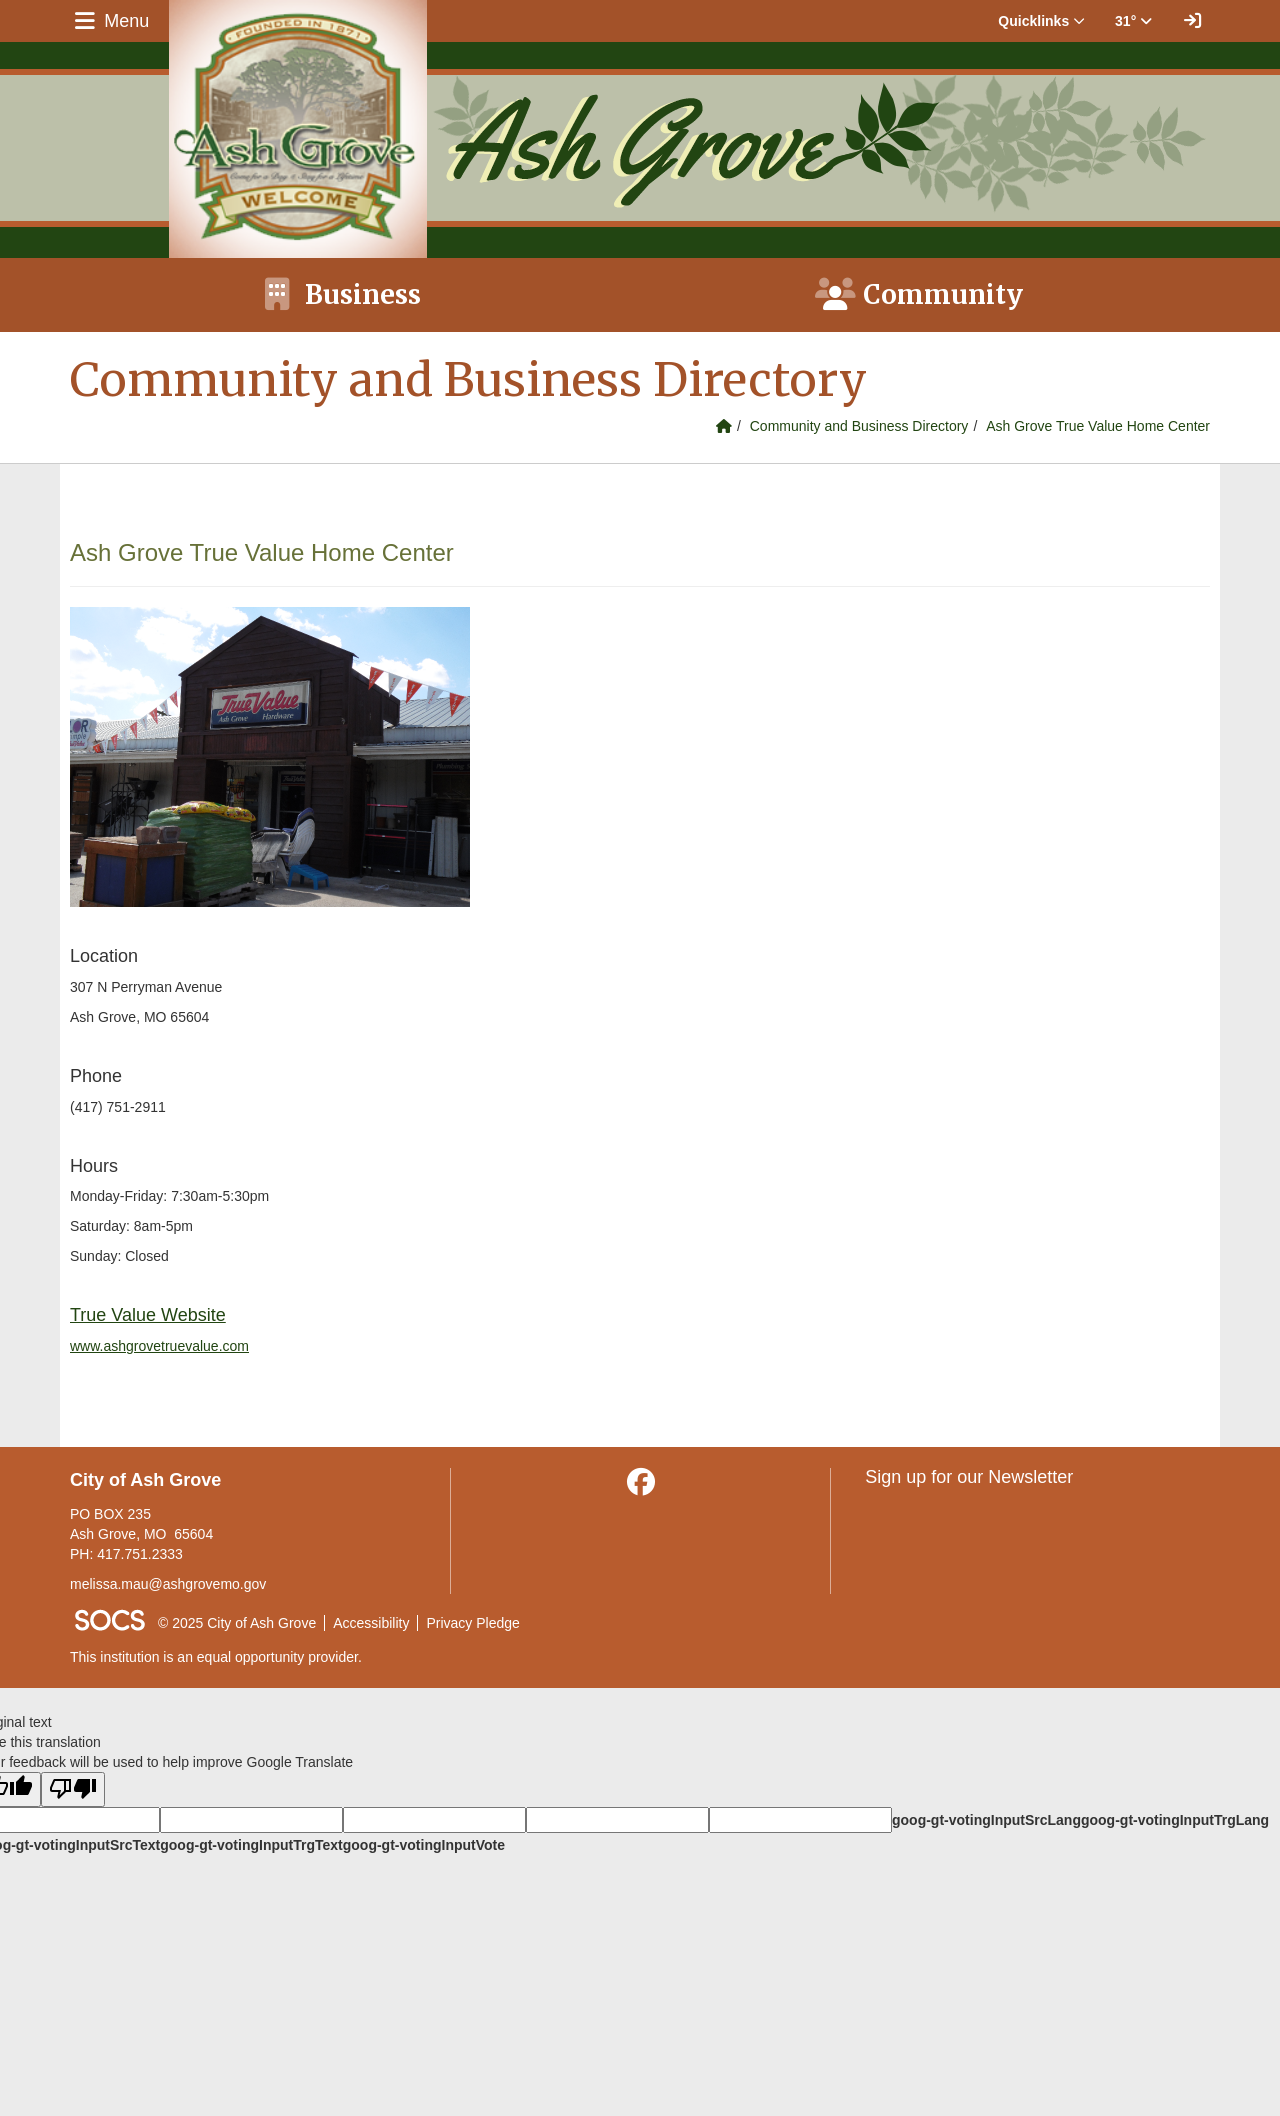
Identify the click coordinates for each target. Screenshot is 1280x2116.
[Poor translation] (73, 1789)
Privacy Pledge (472, 1623)
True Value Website (148, 1315)
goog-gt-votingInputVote (424, 1845)
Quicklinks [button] (1041, 21)
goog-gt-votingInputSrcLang (986, 1820)
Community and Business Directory (859, 426)
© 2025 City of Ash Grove (237, 1623)
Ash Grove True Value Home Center (1098, 426)
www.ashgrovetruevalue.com (159, 1346)
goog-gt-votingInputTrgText (251, 1845)
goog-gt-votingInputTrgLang (1175, 1820)
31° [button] (1133, 21)
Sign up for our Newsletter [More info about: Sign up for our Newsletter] (969, 1477)
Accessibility (371, 1623)
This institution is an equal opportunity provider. (216, 1657)
